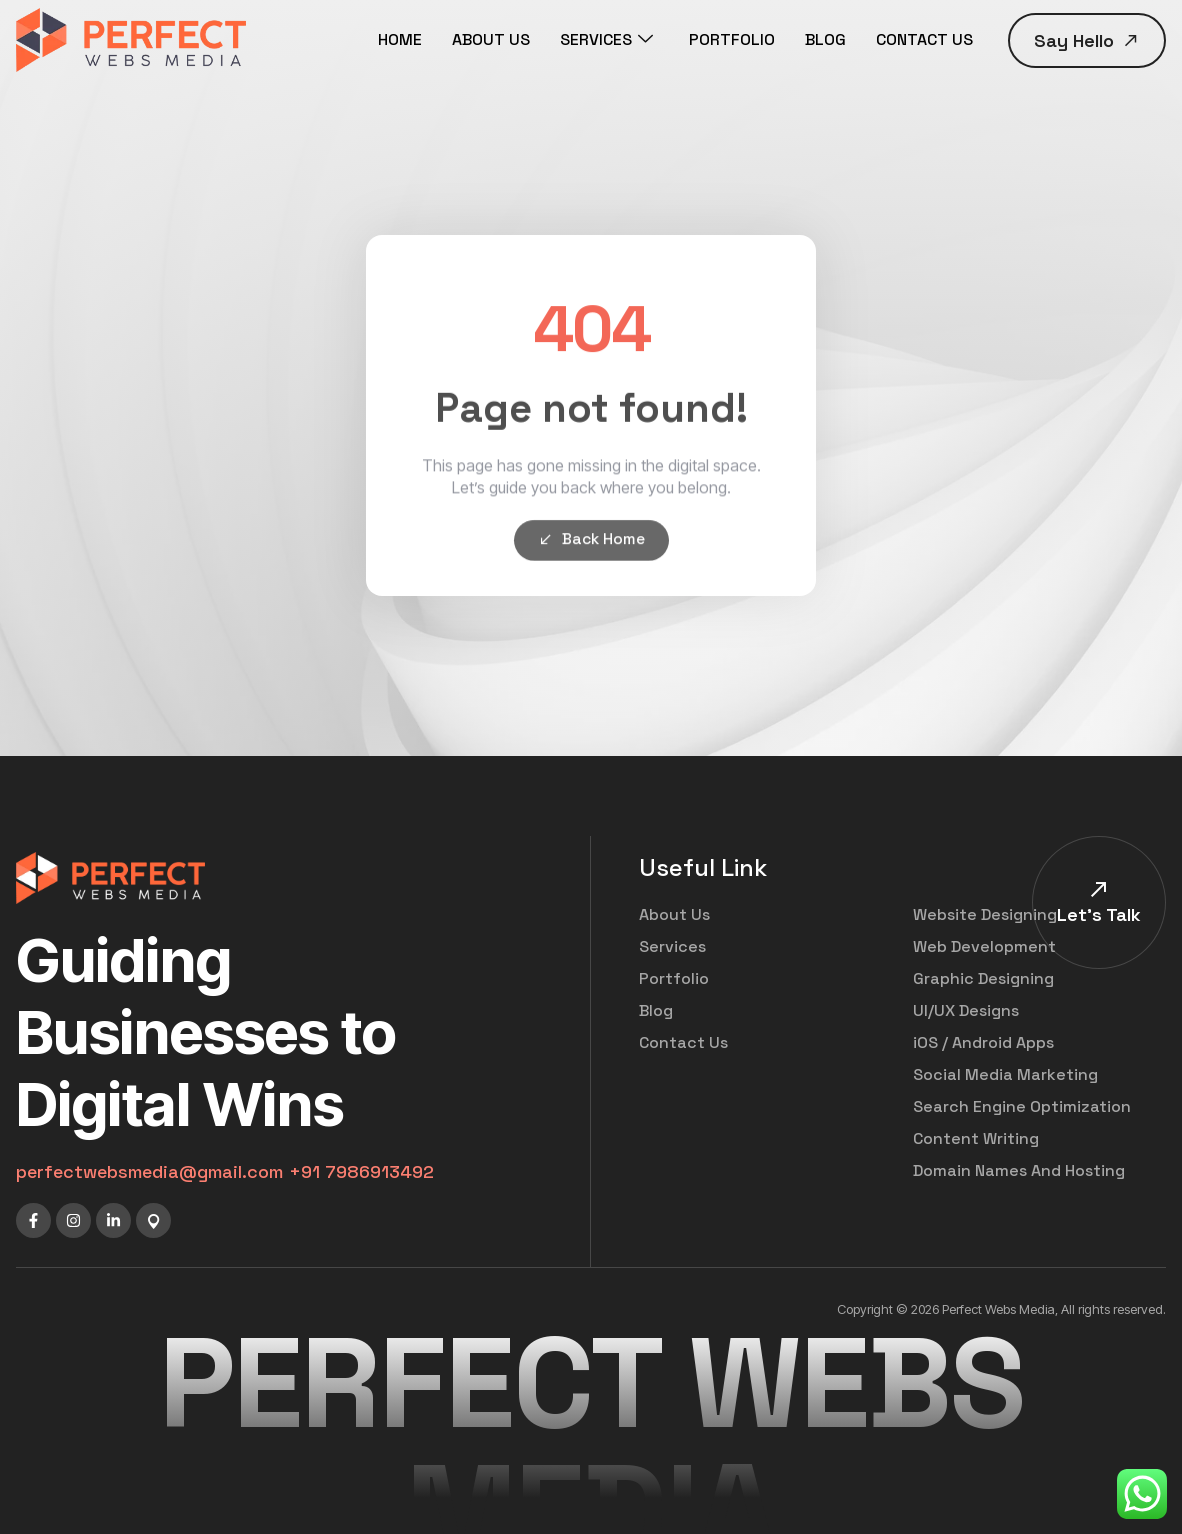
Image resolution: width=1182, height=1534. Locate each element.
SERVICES (606, 40)
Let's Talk (1099, 914)
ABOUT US (491, 39)
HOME (400, 39)
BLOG (825, 39)
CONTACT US (924, 39)
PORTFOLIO (732, 39)
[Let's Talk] (1099, 889)
